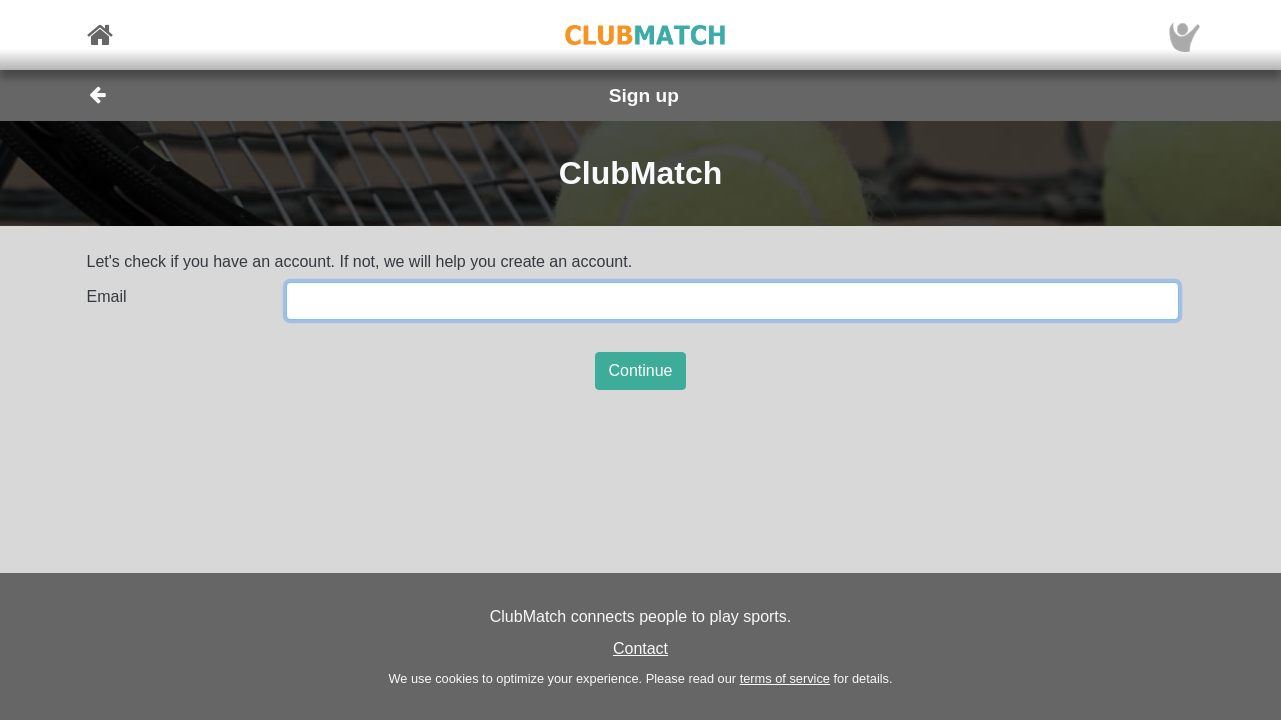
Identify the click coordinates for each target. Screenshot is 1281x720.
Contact (640, 648)
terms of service (785, 678)
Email (107, 296)
